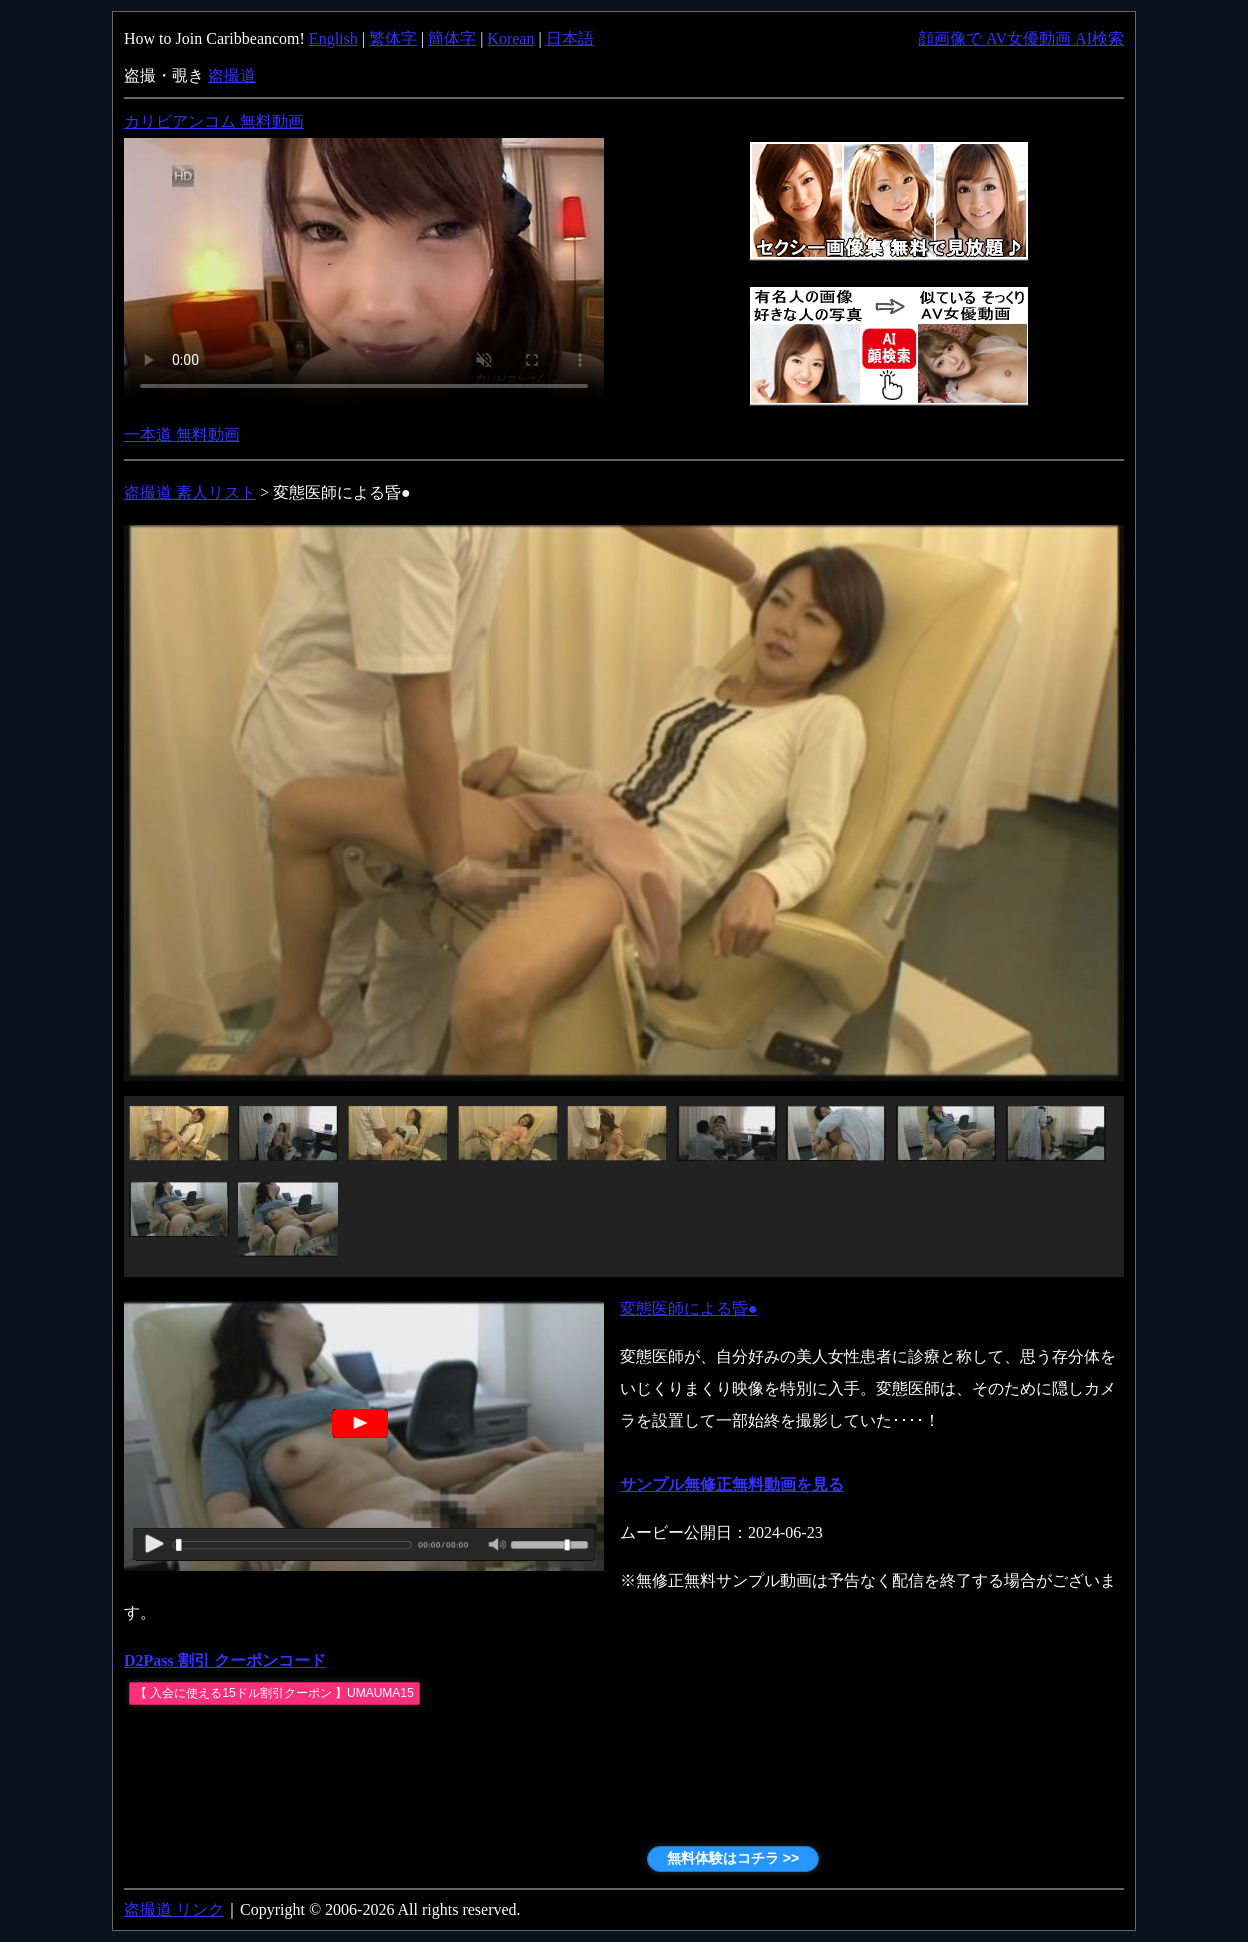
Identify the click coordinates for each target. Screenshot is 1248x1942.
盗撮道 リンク (174, 1909)
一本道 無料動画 (182, 434)
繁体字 (393, 38)
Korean (510, 38)
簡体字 (452, 38)
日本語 (570, 38)
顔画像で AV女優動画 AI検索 (1021, 38)
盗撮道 (232, 75)
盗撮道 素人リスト (190, 492)
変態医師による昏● (689, 1308)
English (333, 38)
